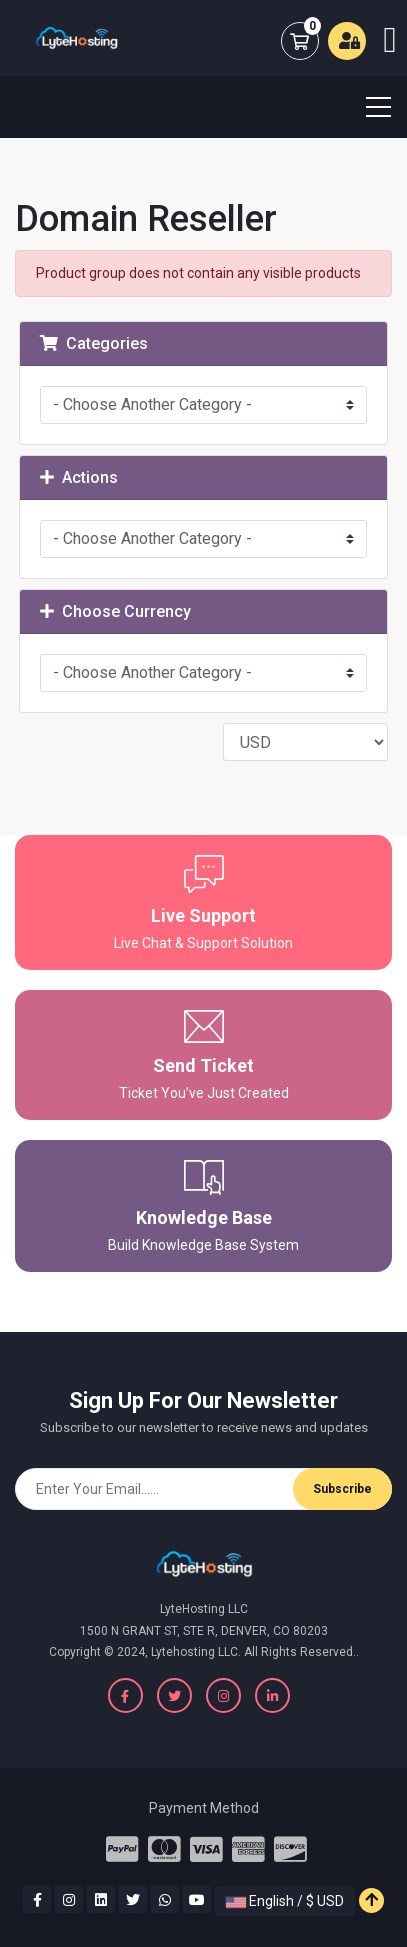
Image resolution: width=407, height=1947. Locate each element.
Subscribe (342, 1489)
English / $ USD (285, 1901)
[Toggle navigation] (366, 107)
